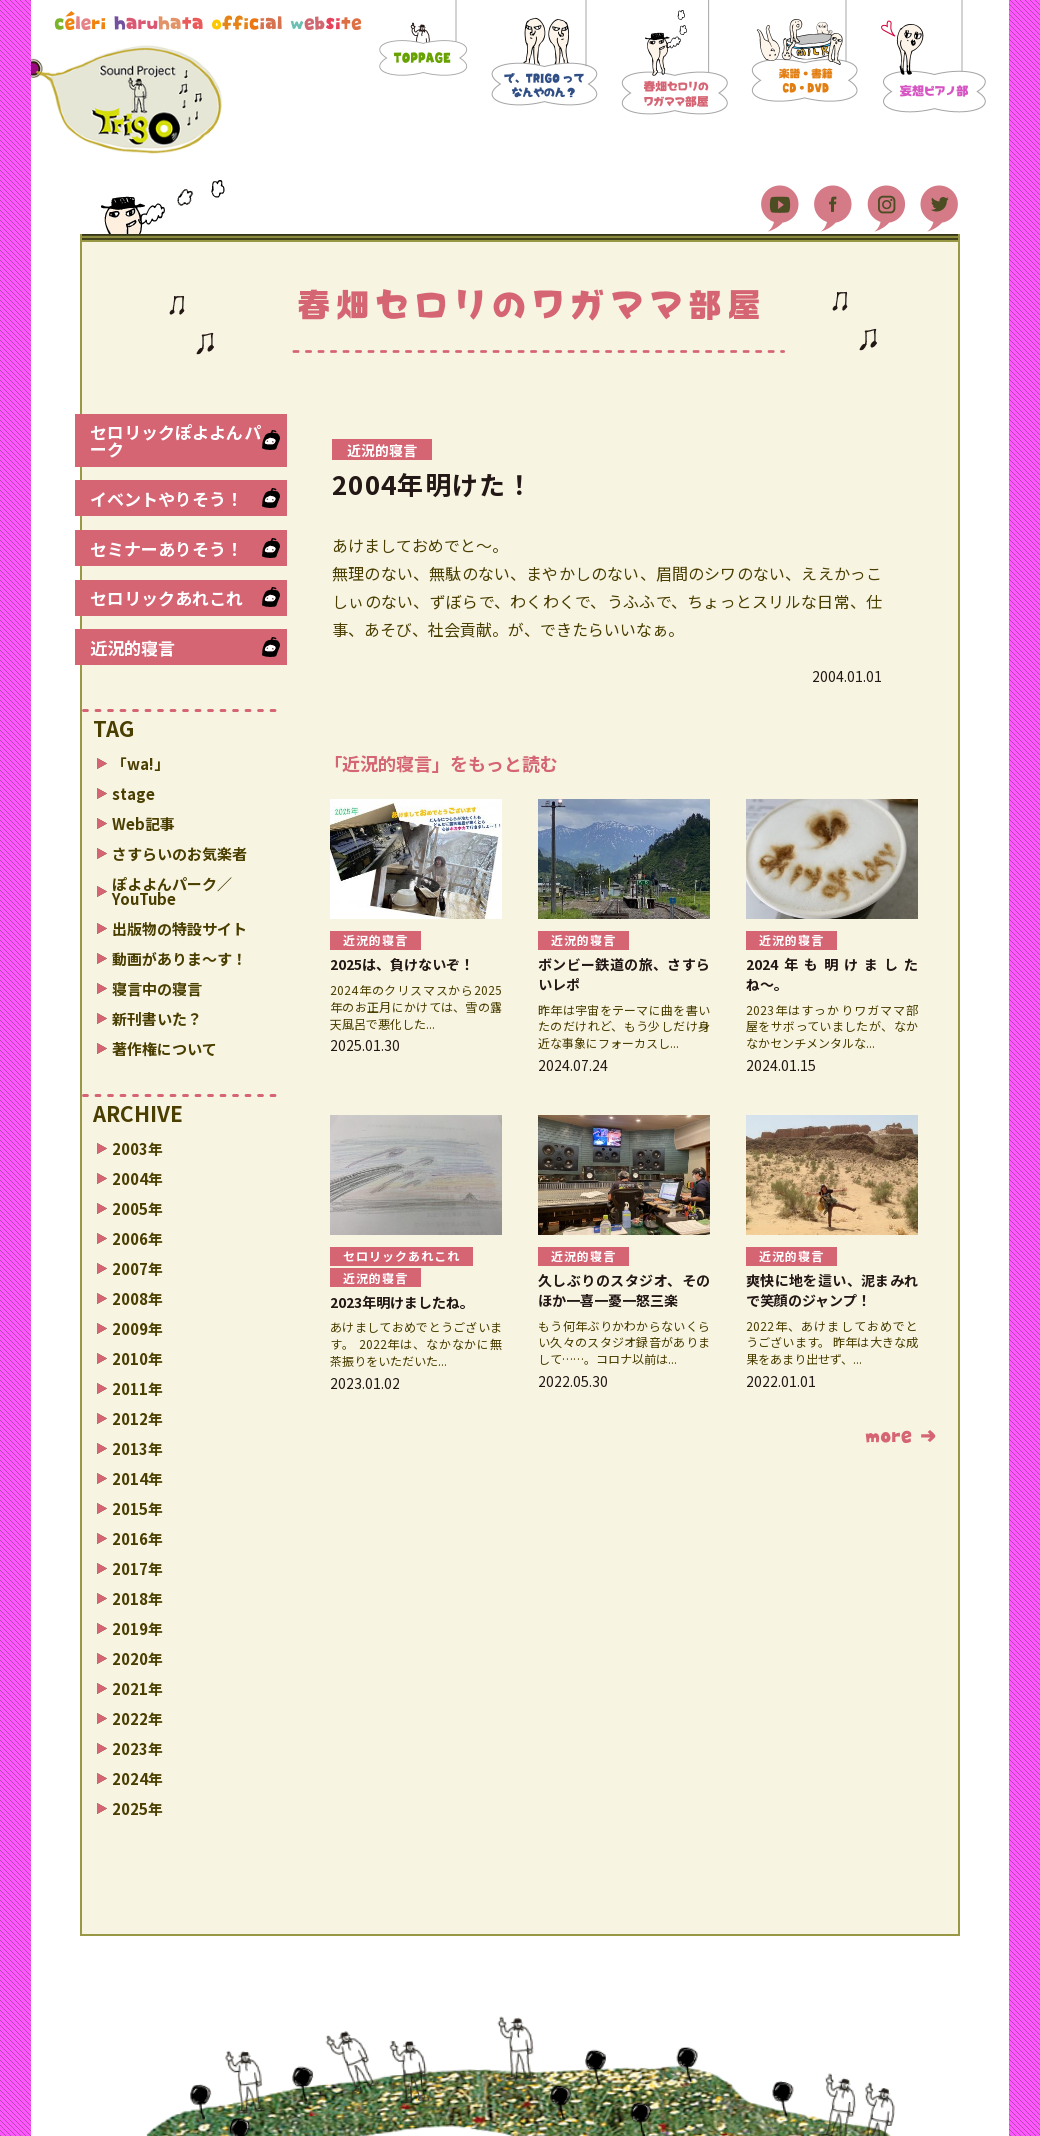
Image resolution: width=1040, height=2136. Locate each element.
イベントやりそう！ (166, 498)
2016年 (137, 1538)
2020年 (137, 1658)
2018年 (137, 1598)
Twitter (939, 200)
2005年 (137, 1208)
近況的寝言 (132, 647)
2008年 (137, 1298)
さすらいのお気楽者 (179, 853)
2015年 (137, 1508)
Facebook (833, 200)
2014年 (137, 1478)
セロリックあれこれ (166, 597)
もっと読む (900, 1437)
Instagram (886, 200)
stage (133, 793)
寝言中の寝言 (157, 988)
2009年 (137, 1328)
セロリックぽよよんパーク (175, 440)
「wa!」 (140, 763)
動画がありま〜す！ (179, 958)
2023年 (137, 1748)
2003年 (137, 1148)
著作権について (164, 1048)
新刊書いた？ (157, 1018)
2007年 (137, 1268)
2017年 (137, 1568)
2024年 (137, 1778)
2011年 (137, 1388)
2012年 (137, 1418)
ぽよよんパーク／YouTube (172, 891)
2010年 (137, 1358)
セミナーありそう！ (166, 548)
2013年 (137, 1448)
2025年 (137, 1808)
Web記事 (143, 823)
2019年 (137, 1628)
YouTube (780, 200)
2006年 (137, 1238)
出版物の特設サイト (179, 928)
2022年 (137, 1718)
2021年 (137, 1688)
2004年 (137, 1178)
